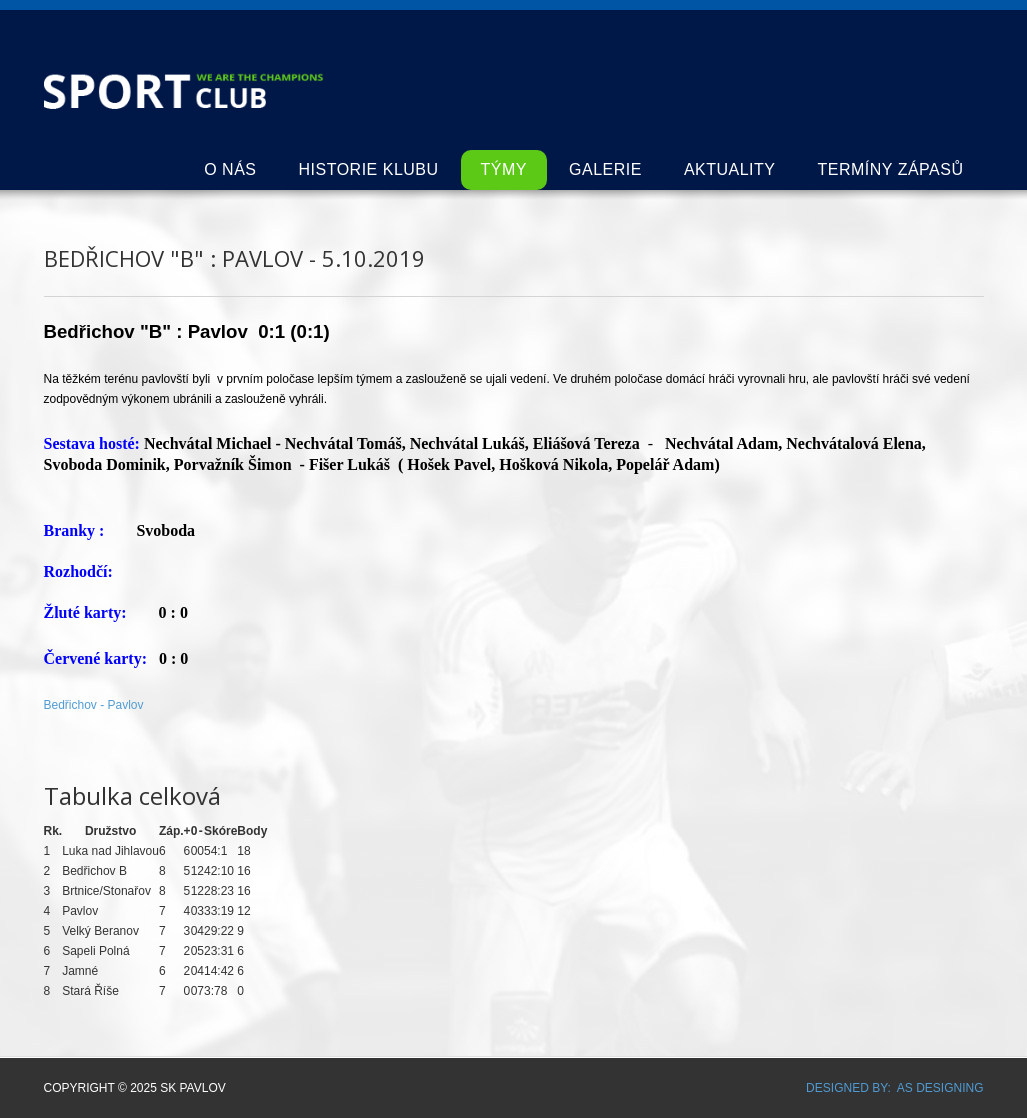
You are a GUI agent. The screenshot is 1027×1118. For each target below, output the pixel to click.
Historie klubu (368, 169)
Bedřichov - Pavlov (94, 705)
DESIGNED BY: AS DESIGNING (888, 1088)
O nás (230, 169)
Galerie (605, 169)
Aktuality (730, 169)
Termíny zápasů (891, 169)
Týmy (504, 169)
